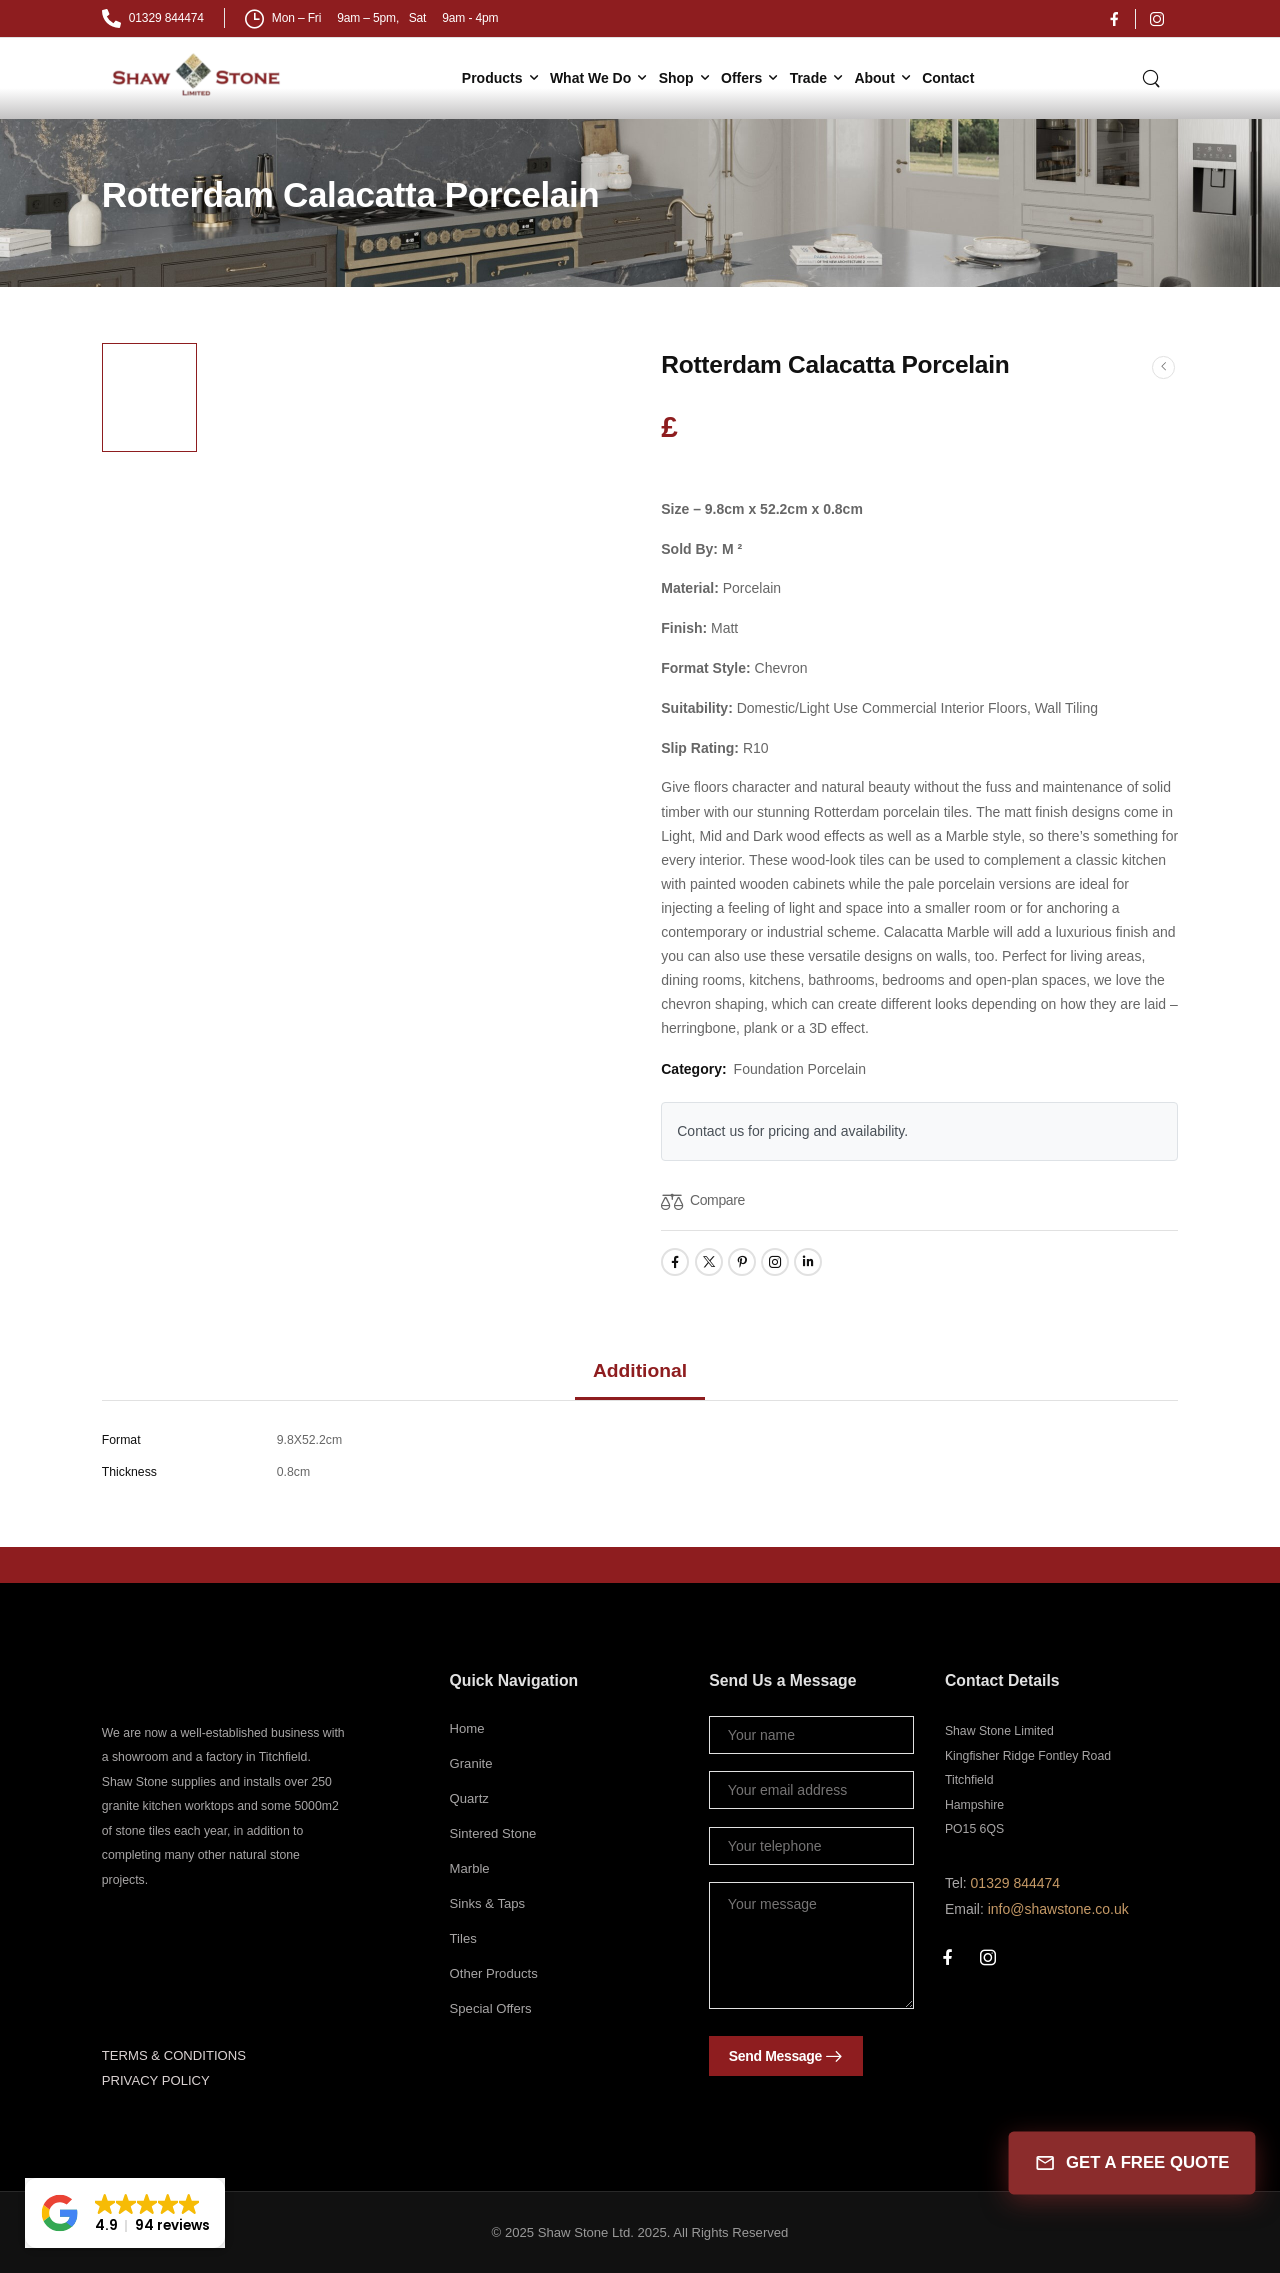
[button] (125, 2213)
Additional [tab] (640, 1370)
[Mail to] (153, 18)
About (874, 78)
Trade (808, 78)
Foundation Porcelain (800, 1069)
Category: (693, 1069)
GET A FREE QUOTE (1131, 2163)
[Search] (1153, 77)
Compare (717, 1200)
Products (492, 78)
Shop (676, 78)
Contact (948, 78)
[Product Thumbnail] (417, 587)
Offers (741, 78)
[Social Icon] (1114, 19)
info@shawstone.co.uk (1058, 1909)
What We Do (590, 78)
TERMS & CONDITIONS (174, 2055)
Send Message (775, 2056)
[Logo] (198, 75)
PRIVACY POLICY (156, 2080)
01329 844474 (1016, 1883)
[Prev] (1163, 366)
